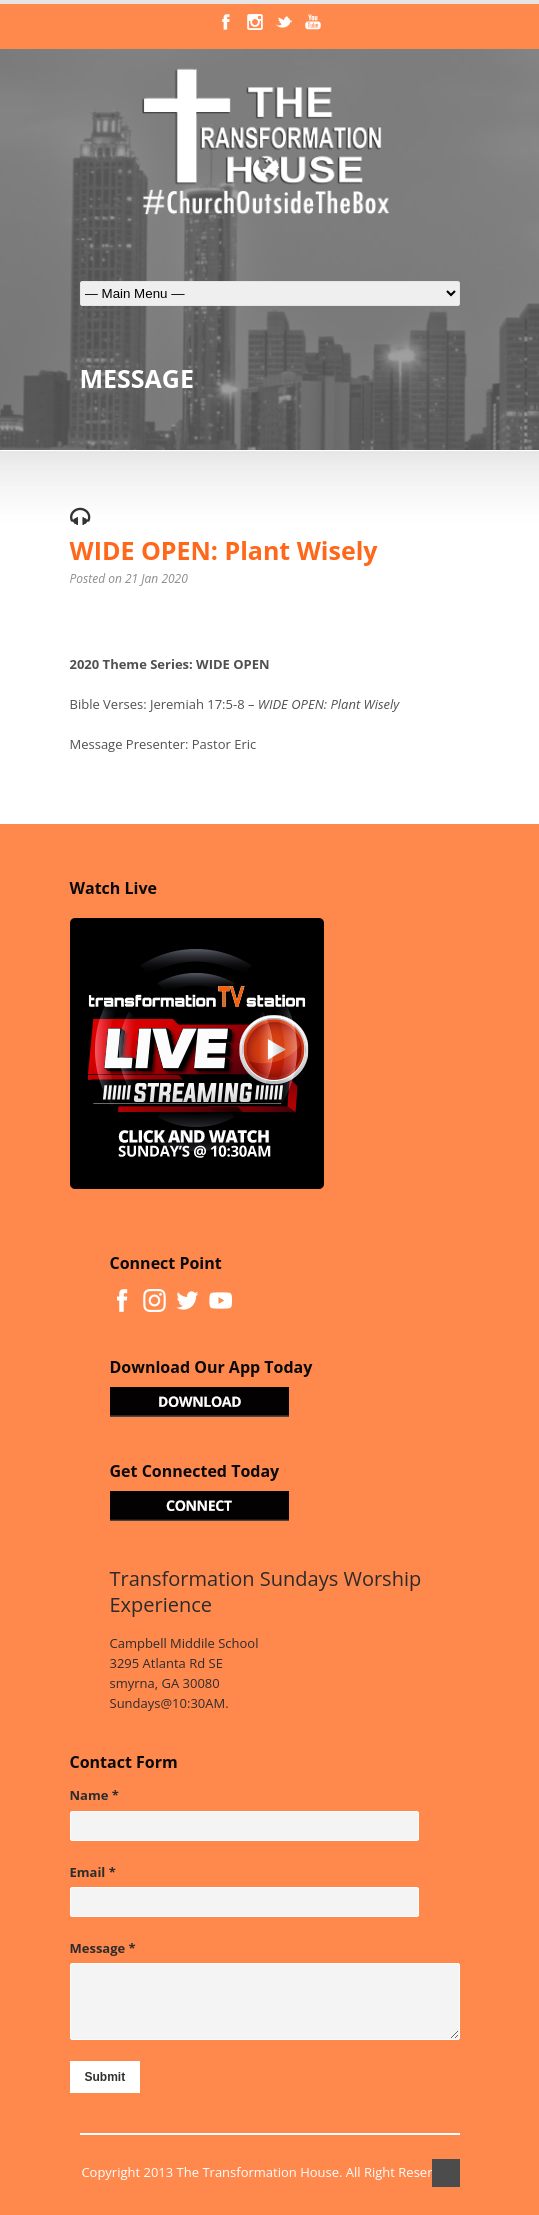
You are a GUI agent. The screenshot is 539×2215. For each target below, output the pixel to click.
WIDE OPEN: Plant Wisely (224, 550)
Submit (105, 2077)
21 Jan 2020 (156, 578)
